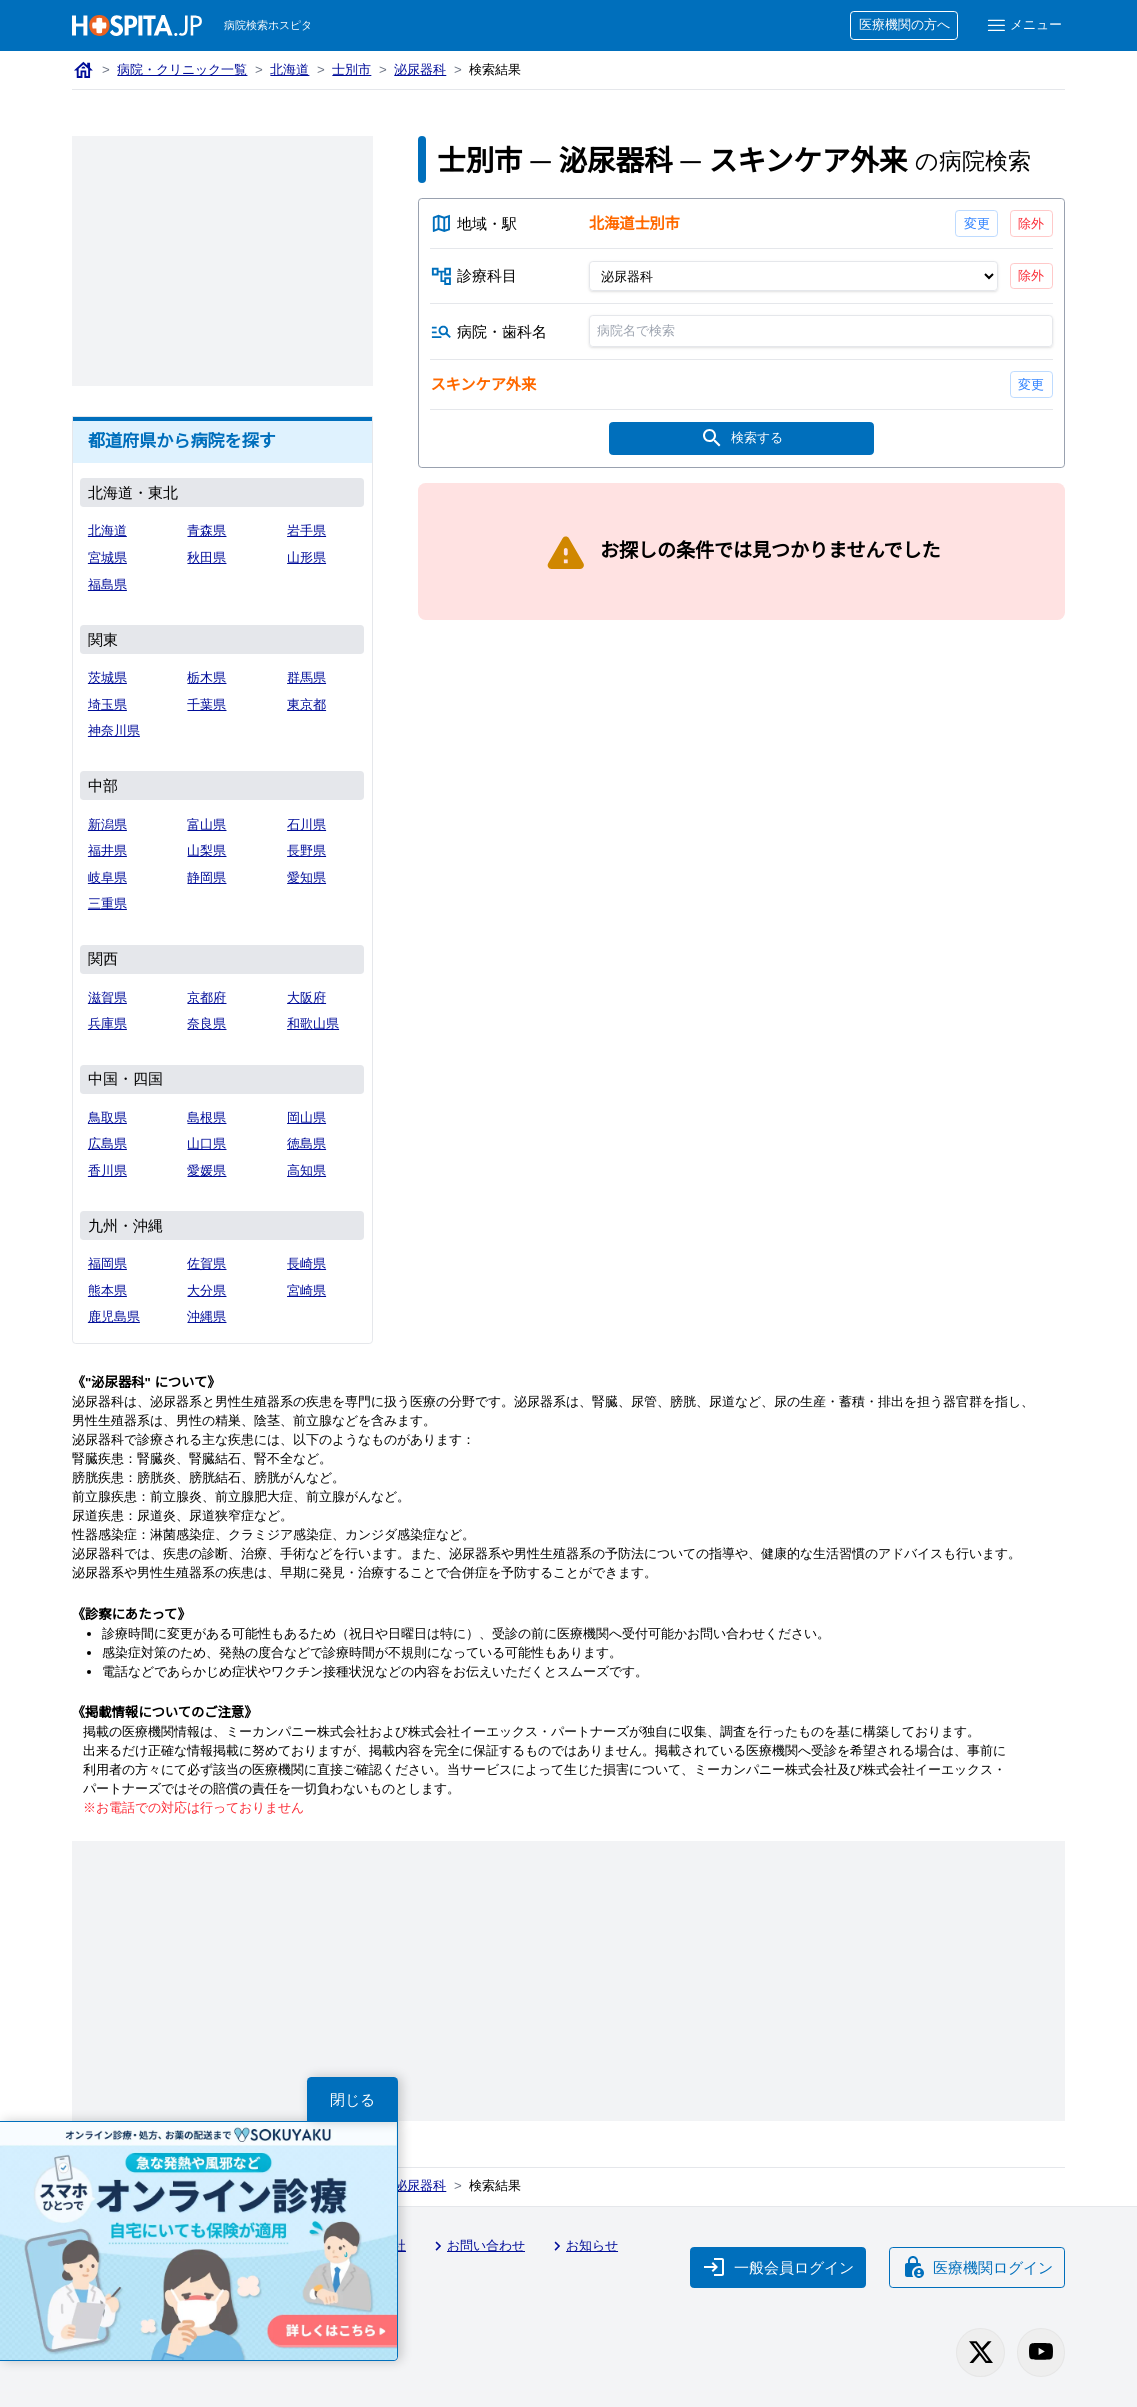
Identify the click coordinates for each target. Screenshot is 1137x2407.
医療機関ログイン (977, 2267)
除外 (1031, 223)
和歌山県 (313, 1023)
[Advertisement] (222, 261)
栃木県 (206, 677)
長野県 (306, 850)
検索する (742, 439)
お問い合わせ (477, 2246)
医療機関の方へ (904, 24)
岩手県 (306, 530)
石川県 (306, 824)
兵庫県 (107, 1023)
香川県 (107, 1170)
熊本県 (107, 1290)
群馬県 (306, 677)
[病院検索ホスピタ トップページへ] (137, 25)
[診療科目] (793, 276)
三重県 (107, 903)
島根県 (206, 1117)
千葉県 (206, 704)
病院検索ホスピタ (268, 25)
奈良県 (206, 1023)
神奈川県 (114, 730)
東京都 (306, 704)
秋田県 (206, 557)
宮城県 (107, 557)
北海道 (289, 69)
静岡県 (206, 877)
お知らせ (583, 2246)
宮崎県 (306, 1290)
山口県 (206, 1143)
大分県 (206, 1290)
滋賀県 (107, 997)
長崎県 (306, 1263)
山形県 (306, 557)
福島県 (107, 584)
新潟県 (107, 824)
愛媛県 (206, 1170)
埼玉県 (107, 704)
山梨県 (206, 850)
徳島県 (306, 1143)
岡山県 (306, 1117)
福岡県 (107, 1263)
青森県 (206, 530)
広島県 (107, 1143)
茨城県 (107, 677)
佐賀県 (206, 1263)
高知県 (306, 1170)
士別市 (351, 69)
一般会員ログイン (778, 2267)
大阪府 (306, 997)
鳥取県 (107, 1117)
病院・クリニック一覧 (182, 69)
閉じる (352, 2099)
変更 (977, 223)
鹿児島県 (114, 1316)
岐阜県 (107, 877)
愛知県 (306, 877)
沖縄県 (206, 1316)
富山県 (206, 824)
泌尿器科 (420, 69)
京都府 (206, 997)
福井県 (107, 850)
